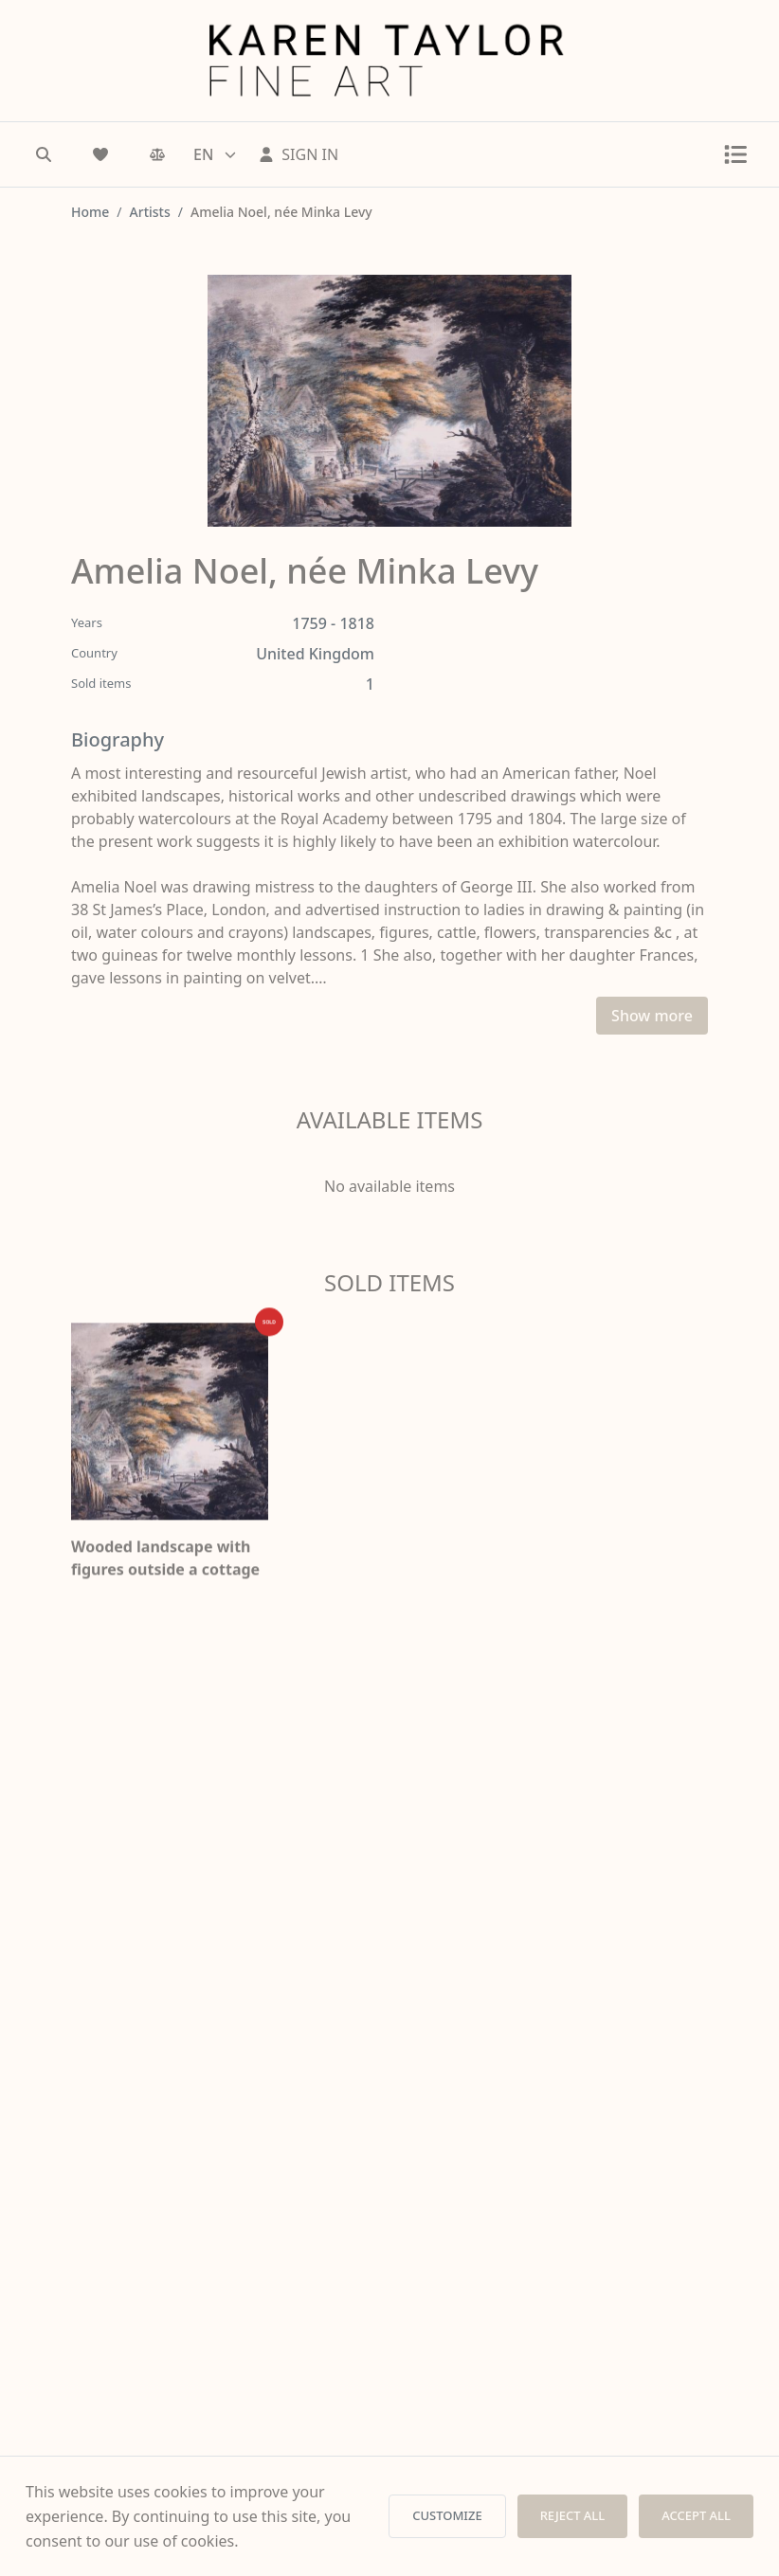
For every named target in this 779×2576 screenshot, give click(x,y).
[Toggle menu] (735, 154)
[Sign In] (298, 154)
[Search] (43, 154)
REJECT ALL (573, 2515)
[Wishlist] (100, 154)
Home (90, 212)
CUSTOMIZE (446, 2515)
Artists (150, 212)
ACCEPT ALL (696, 2515)
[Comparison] (157, 154)
